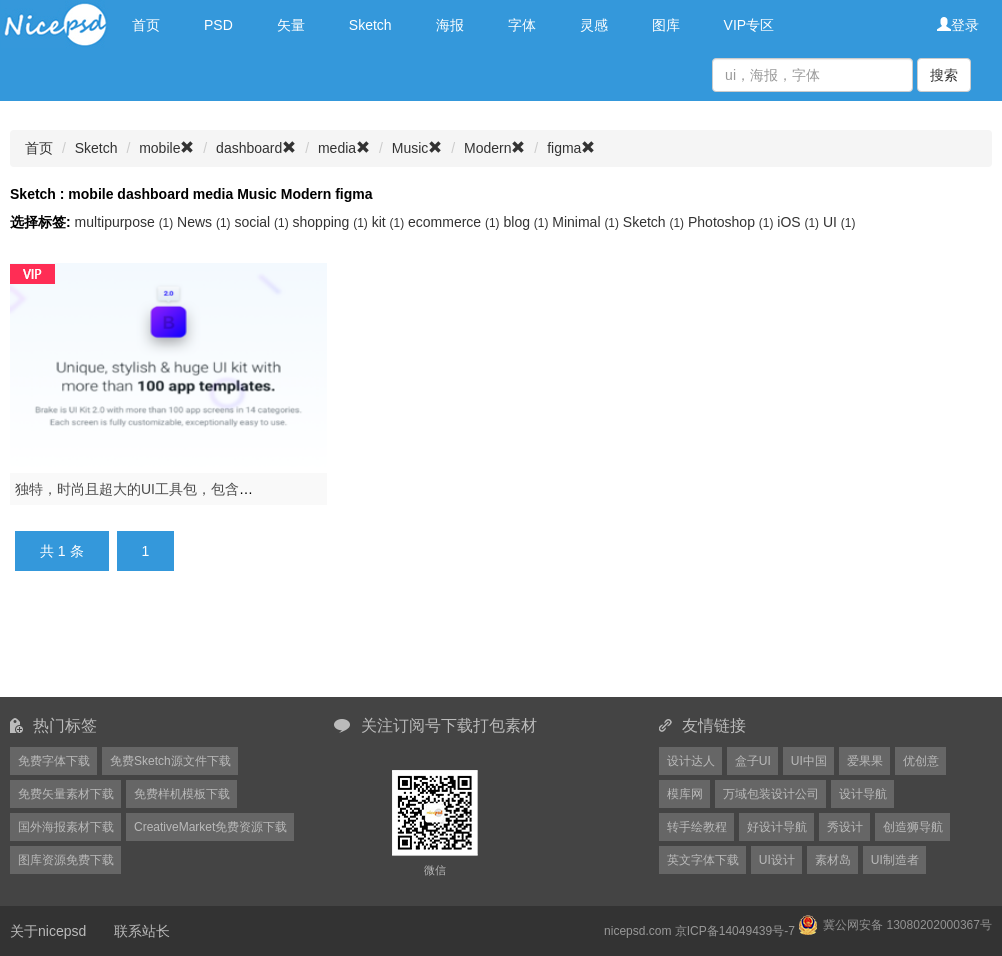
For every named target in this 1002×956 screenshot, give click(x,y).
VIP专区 (749, 25)
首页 (146, 25)
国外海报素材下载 (66, 827)
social (263, 222)
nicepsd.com (637, 931)
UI (839, 222)
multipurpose (126, 222)
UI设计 (777, 860)
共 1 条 (62, 551)
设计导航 (863, 794)
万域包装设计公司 (771, 794)
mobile (166, 148)
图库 (666, 25)
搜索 (944, 75)
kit (390, 222)
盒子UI (753, 761)
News (205, 222)
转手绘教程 (697, 827)
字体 (522, 25)
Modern (494, 148)
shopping (332, 222)
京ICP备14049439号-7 (735, 931)
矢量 (291, 25)
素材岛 (833, 860)
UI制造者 (895, 860)
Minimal (587, 222)
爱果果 (865, 761)
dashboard (256, 148)
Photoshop (732, 222)
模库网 (685, 794)
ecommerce (455, 222)
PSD (218, 25)
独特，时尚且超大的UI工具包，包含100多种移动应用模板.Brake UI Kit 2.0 (245, 489)
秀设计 (845, 827)
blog (527, 222)
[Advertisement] (501, 646)
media (344, 148)
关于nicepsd (48, 931)
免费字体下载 (54, 761)
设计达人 (691, 761)
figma (571, 148)
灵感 (594, 25)
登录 (958, 25)
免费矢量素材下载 (66, 794)
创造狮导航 (913, 827)
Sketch (370, 25)
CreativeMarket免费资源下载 (210, 827)
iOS (800, 222)
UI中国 (809, 761)
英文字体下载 (703, 860)
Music (417, 148)
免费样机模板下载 (182, 794)
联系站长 (142, 931)
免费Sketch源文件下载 (170, 761)
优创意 (921, 761)
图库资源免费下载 (66, 860)
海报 (450, 25)
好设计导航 (777, 827)
